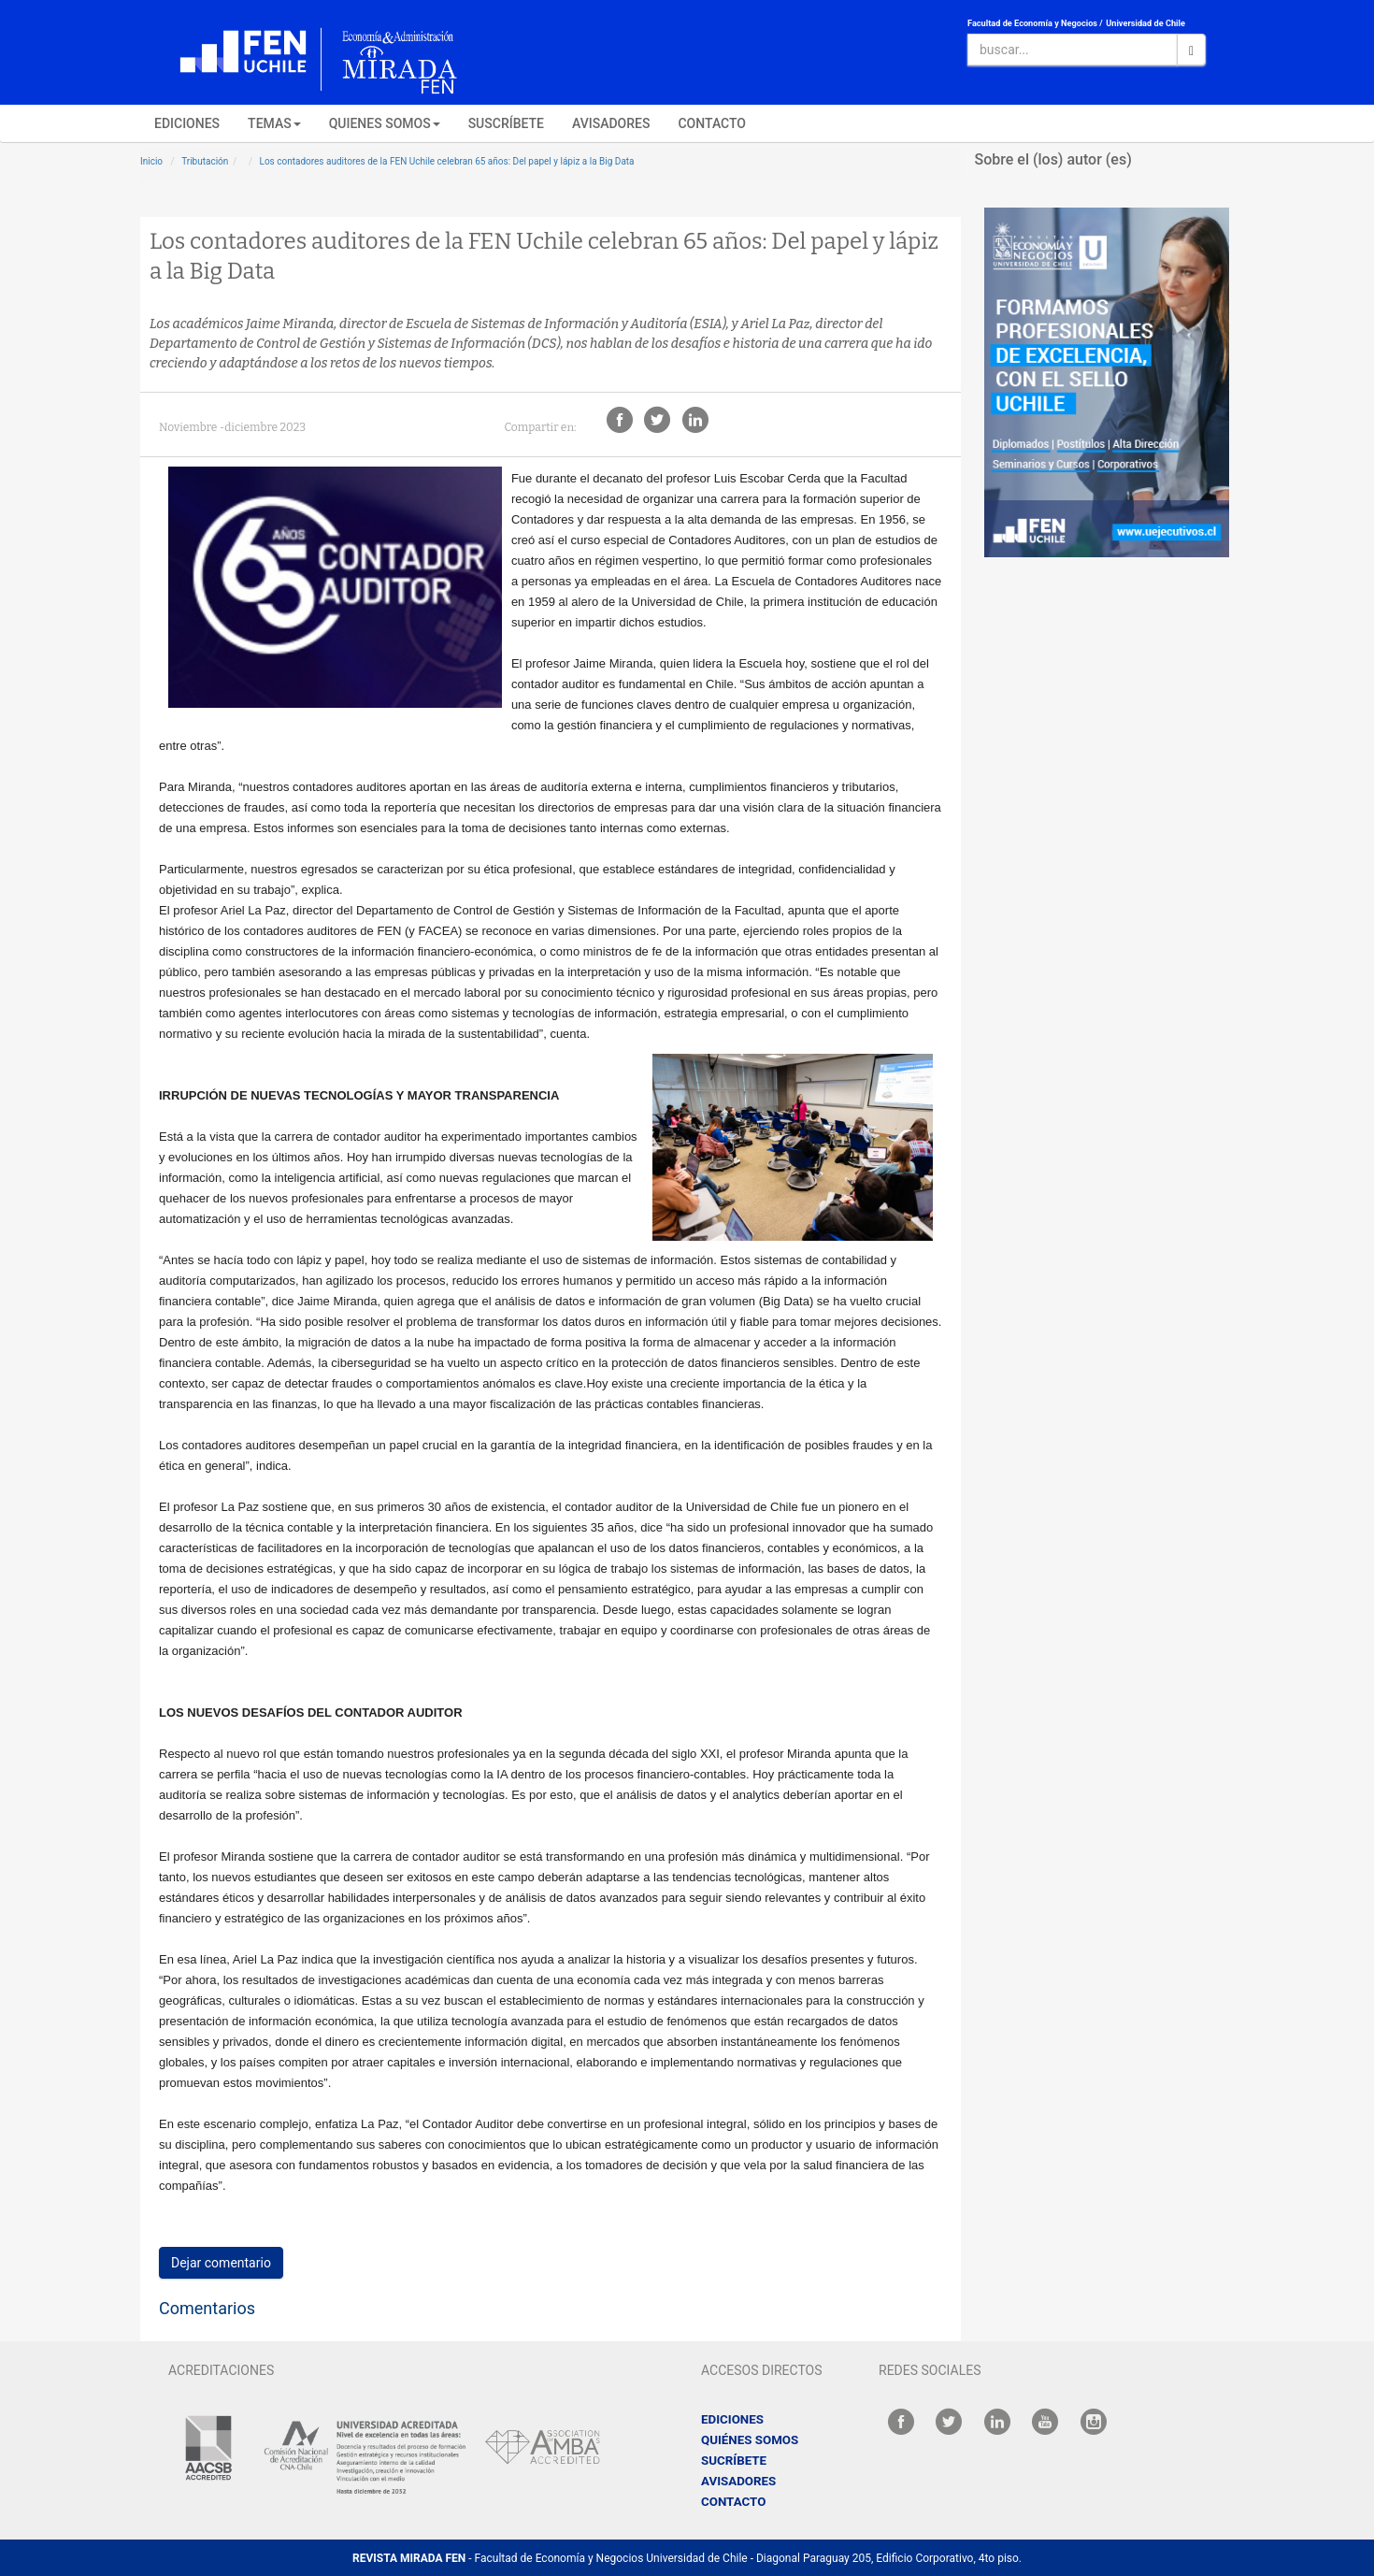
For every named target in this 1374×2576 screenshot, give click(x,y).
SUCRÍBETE (733, 2461)
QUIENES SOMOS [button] (384, 123)
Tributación (204, 161)
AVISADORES (611, 123)
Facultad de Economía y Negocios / (1035, 23)
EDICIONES (187, 123)
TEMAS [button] (274, 123)
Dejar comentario (221, 2262)
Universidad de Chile (1145, 23)
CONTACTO (712, 123)
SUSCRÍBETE (506, 123)
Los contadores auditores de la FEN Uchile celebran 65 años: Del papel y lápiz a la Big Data (447, 161)
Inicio (151, 161)
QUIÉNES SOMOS (749, 2440)
